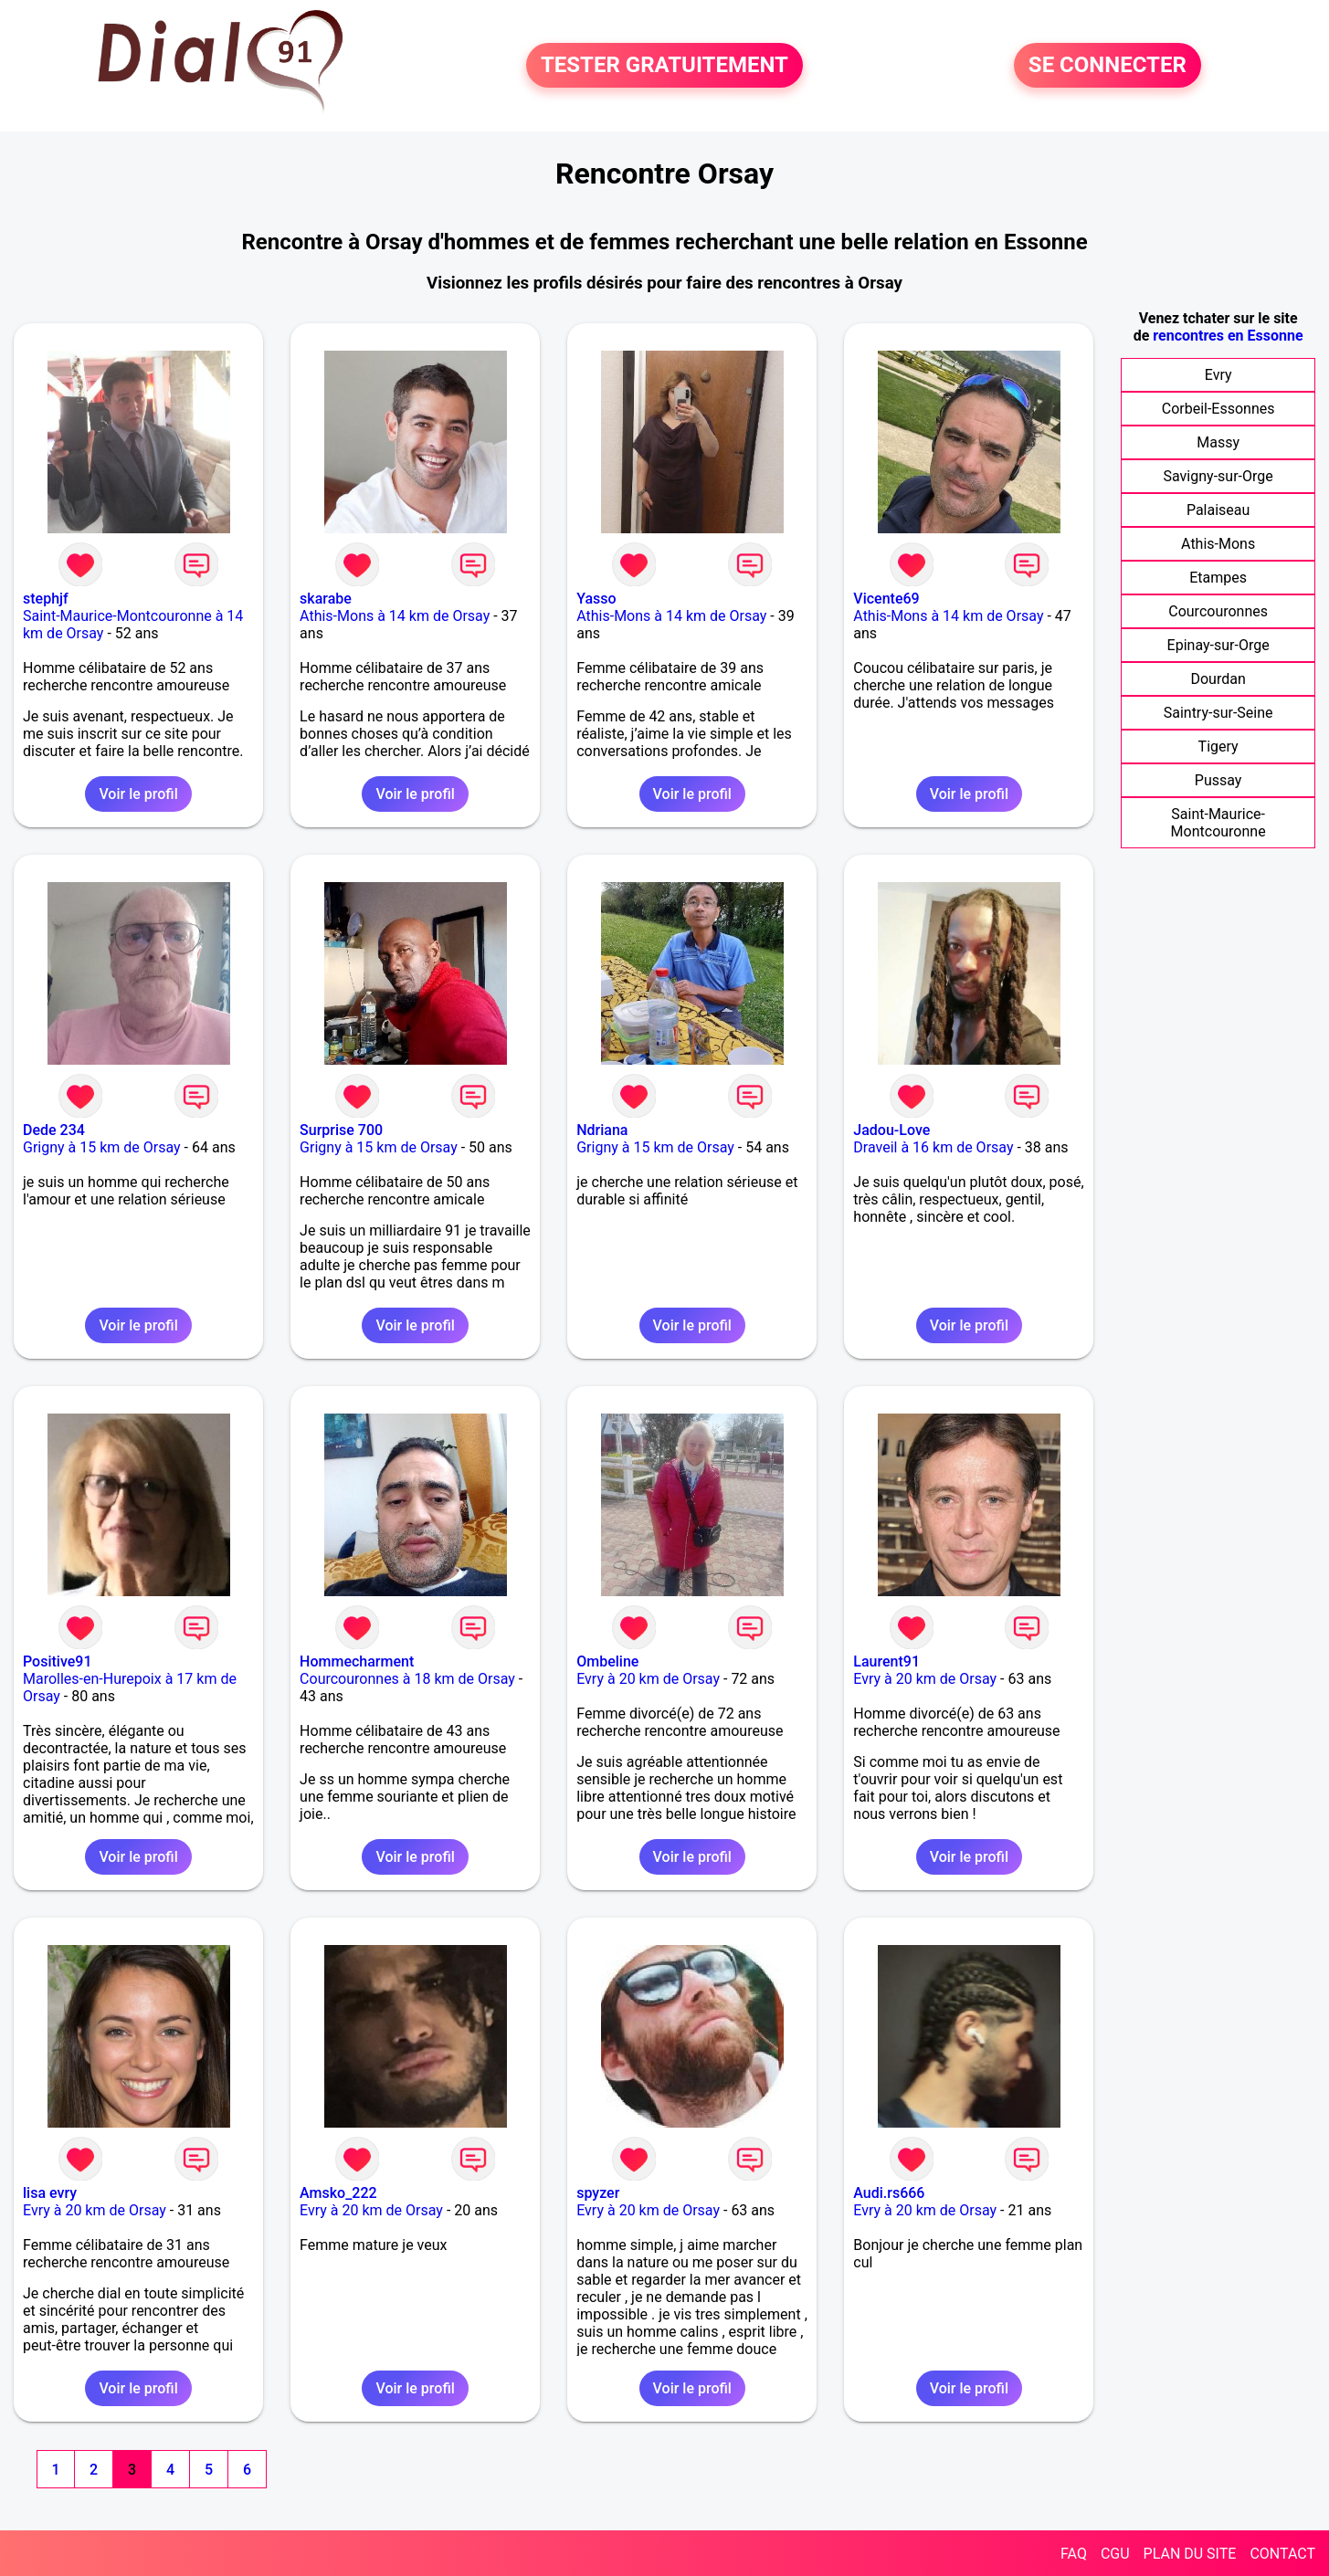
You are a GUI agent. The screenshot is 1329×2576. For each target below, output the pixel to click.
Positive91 (57, 1661)
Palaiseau (1218, 510)
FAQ (1073, 2553)
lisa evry (50, 2193)
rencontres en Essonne (1228, 335)
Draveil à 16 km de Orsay (933, 1147)
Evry (1218, 375)
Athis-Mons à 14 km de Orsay (395, 616)
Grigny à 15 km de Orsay (102, 1147)
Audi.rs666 (888, 2193)
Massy (1218, 442)
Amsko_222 (338, 2193)
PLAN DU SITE (1190, 2553)
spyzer (597, 2193)
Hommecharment (357, 1661)
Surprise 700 (341, 1130)
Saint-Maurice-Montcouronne (1218, 822)
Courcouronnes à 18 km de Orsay (407, 1679)
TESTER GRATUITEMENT (664, 66)
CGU (1115, 2553)
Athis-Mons (1218, 543)
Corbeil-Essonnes (1218, 408)
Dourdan (1217, 679)
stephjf (46, 598)
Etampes (1218, 577)
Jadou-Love (891, 1130)
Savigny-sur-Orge (1218, 476)
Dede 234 (54, 1130)
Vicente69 (886, 598)
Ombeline (607, 1661)
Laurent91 (886, 1661)
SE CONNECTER (1107, 66)
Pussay (1218, 780)
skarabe (326, 598)
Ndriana (602, 1130)
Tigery (1218, 746)
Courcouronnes (1218, 611)
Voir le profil (138, 794)
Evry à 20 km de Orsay (648, 1679)
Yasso (596, 598)
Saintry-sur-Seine (1218, 712)
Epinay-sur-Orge (1218, 645)
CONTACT (1282, 2553)
